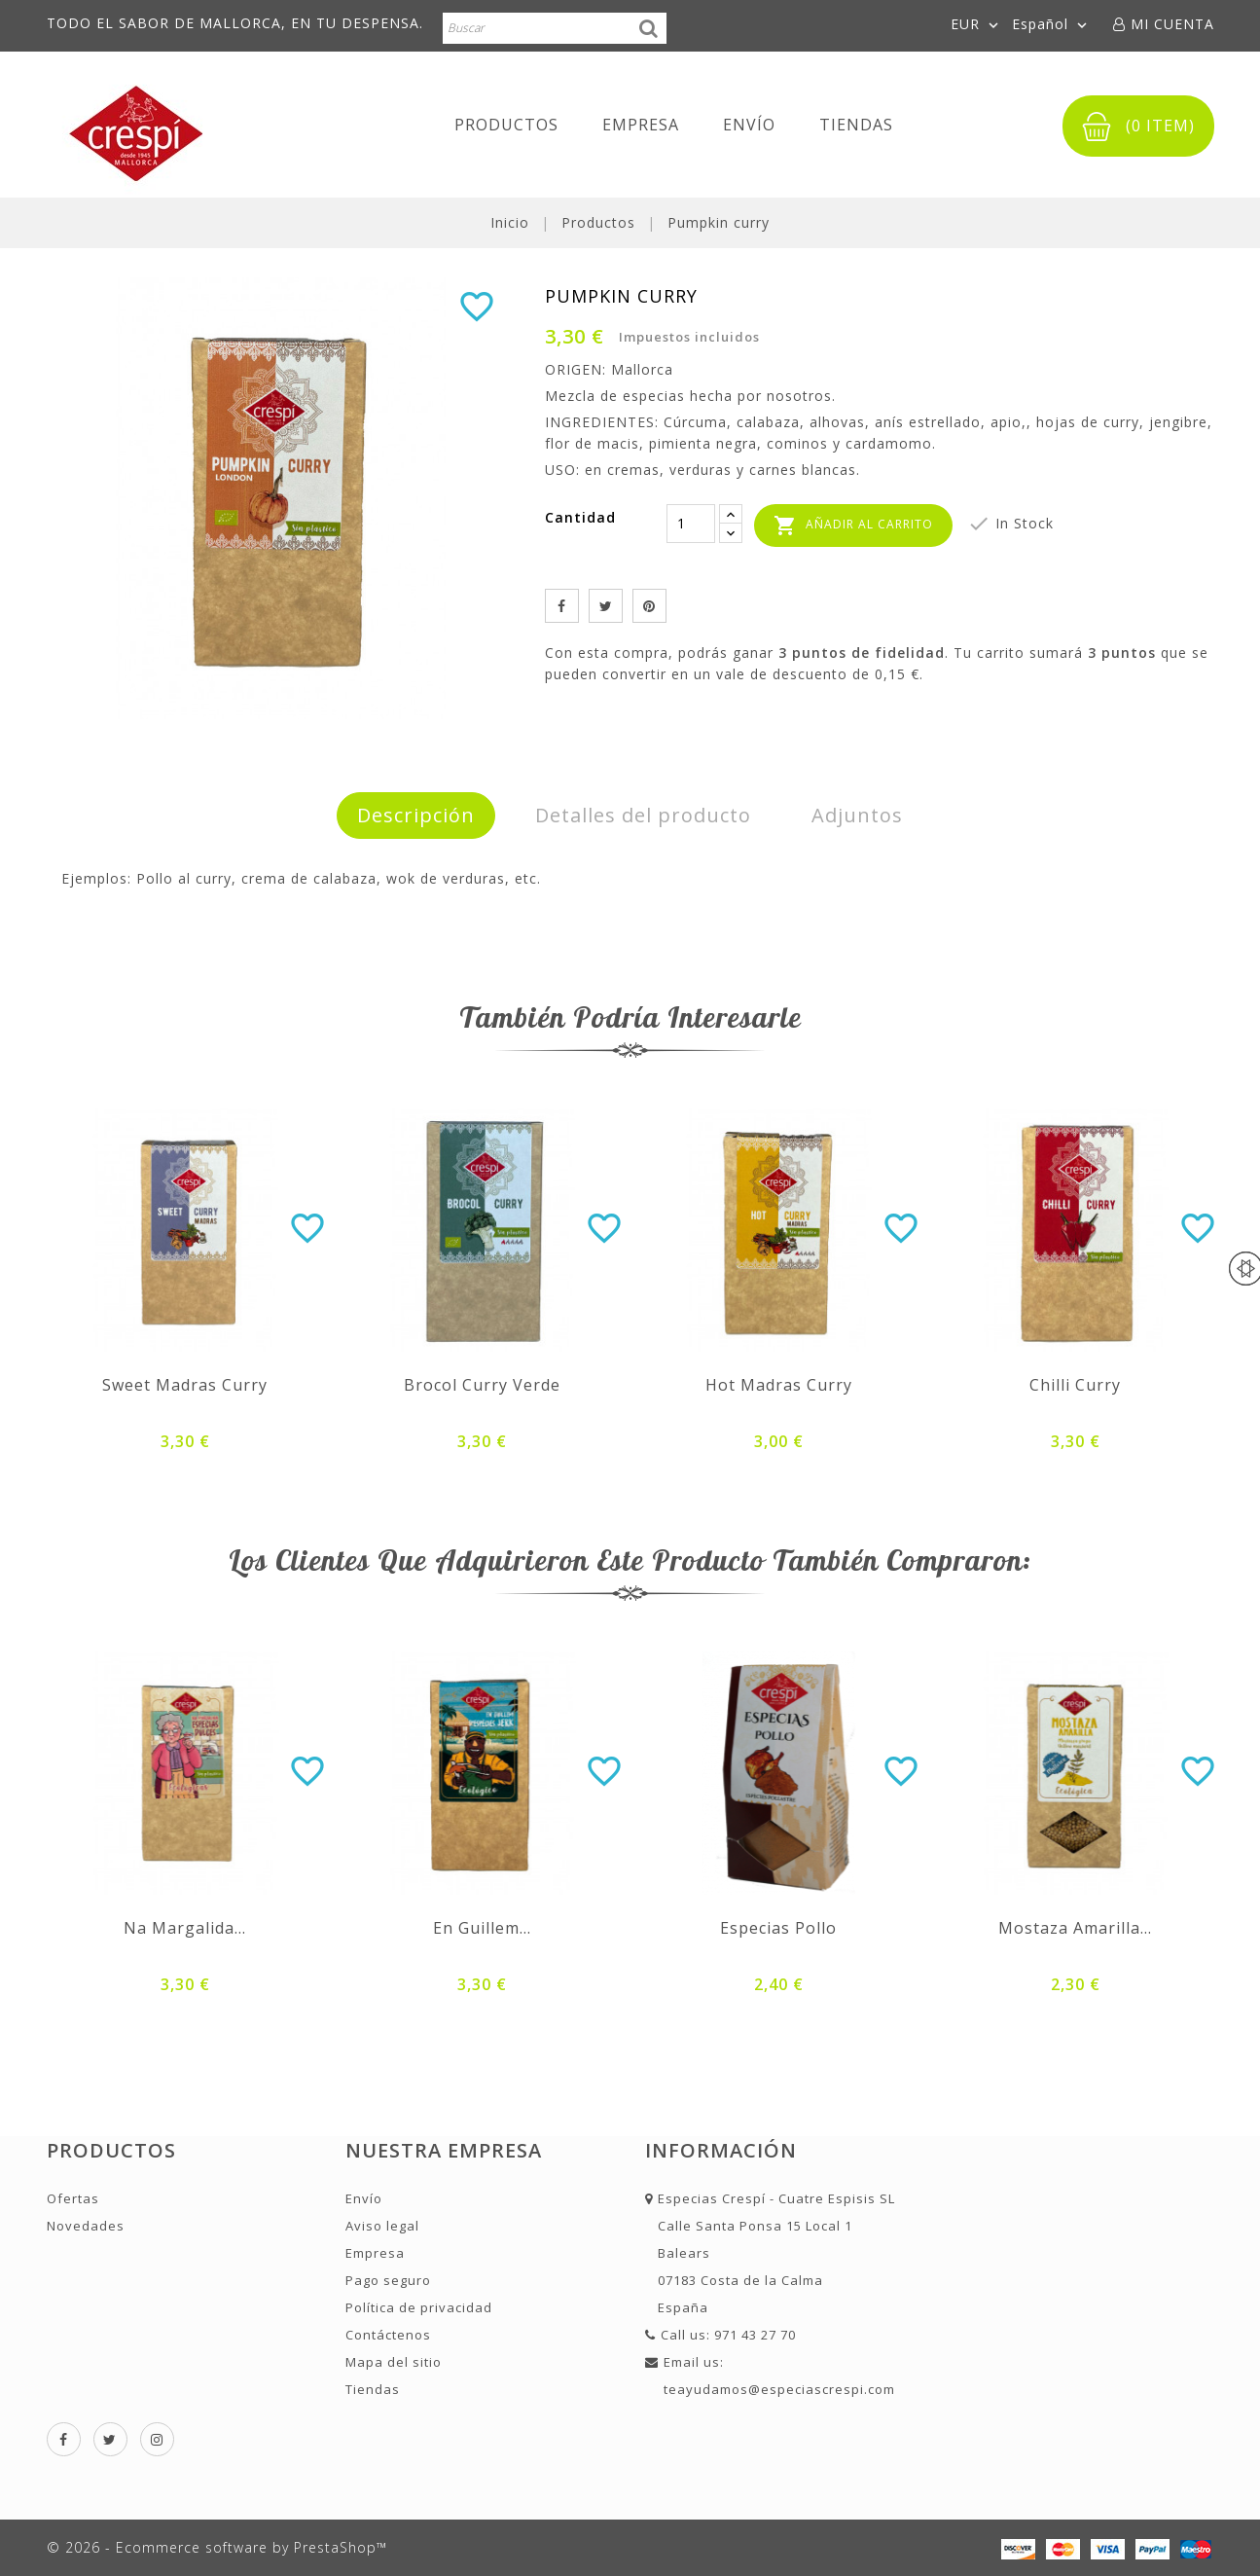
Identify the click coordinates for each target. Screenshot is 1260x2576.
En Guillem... (482, 1928)
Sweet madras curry (185, 1385)
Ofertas (73, 2198)
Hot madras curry (778, 1385)
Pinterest (649, 606)
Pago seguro (388, 2280)
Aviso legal (382, 2225)
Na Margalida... (185, 1928)
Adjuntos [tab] (857, 815)
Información (721, 2150)
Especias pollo (778, 1928)
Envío (749, 124)
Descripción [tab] (416, 815)
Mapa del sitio (393, 2362)
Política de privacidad (418, 2307)
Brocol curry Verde (482, 1385)
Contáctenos (388, 2334)
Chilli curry (1075, 1385)
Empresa (640, 124)
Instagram (157, 2439)
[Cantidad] (690, 523)
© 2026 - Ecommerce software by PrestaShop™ (217, 2547)
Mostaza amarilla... (1075, 1928)
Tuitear (606, 606)
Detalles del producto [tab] (643, 815)
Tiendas (856, 124)
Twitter (110, 2439)
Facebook (64, 2439)
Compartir (562, 606)
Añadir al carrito (853, 525)
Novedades (86, 2225)
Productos (506, 124)
